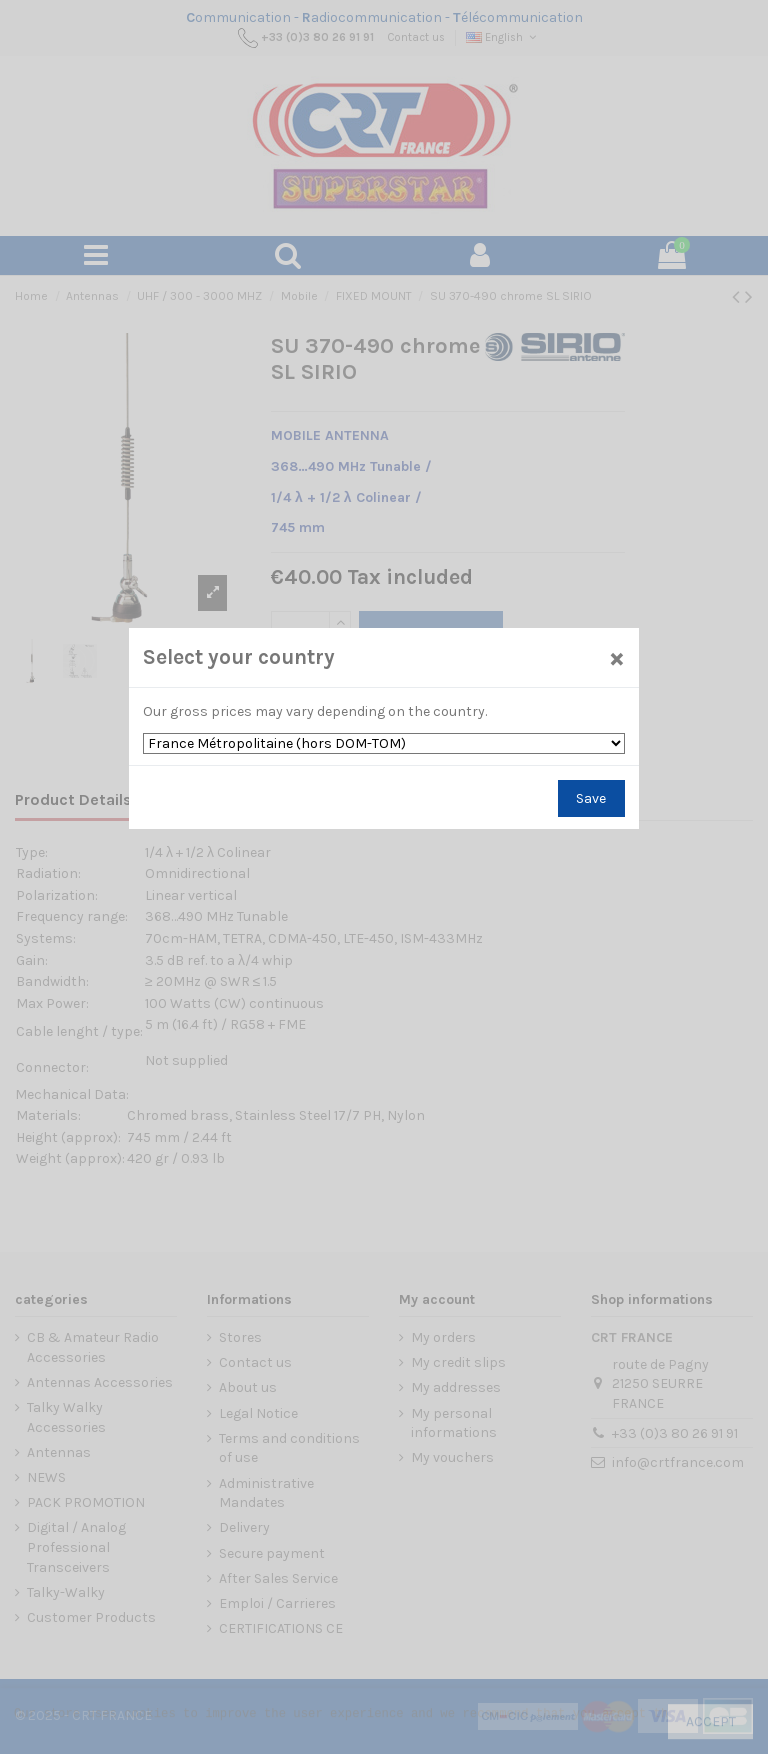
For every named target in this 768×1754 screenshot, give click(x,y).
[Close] (617, 657)
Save (591, 798)
